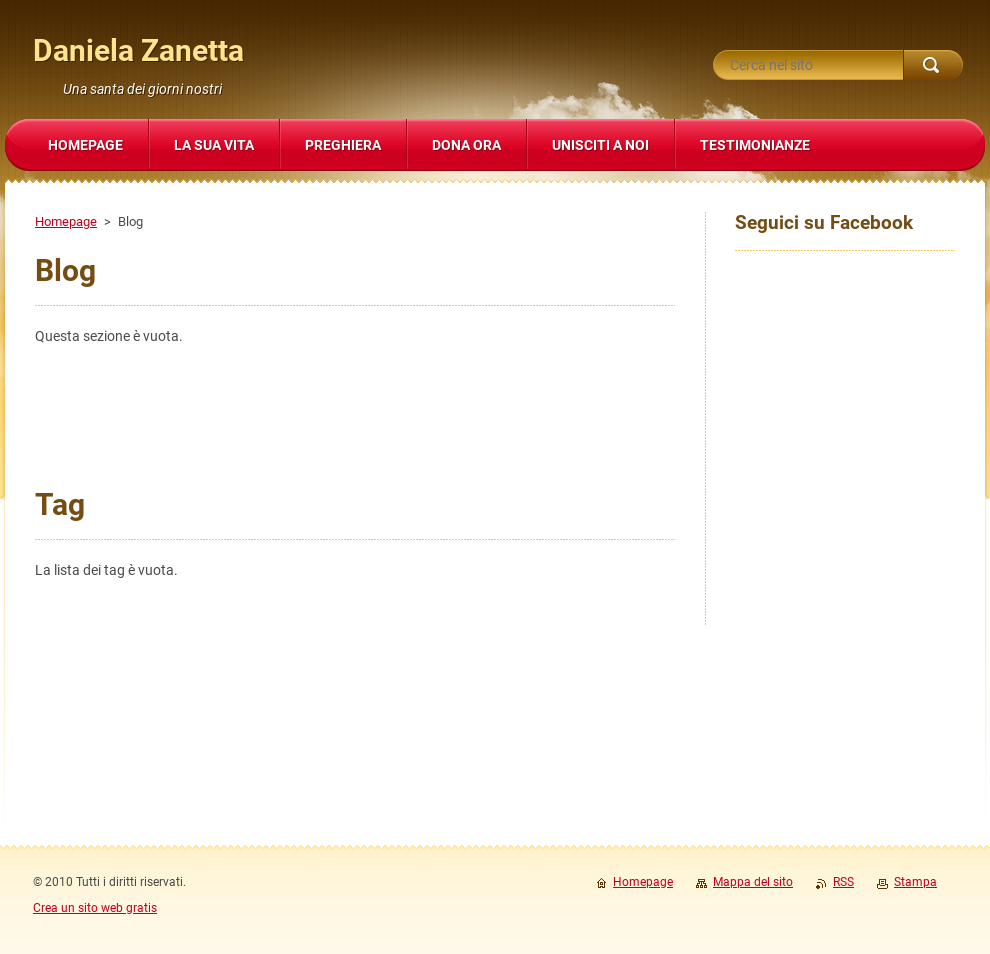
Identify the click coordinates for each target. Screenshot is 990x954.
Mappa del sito (753, 882)
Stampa (915, 882)
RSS (843, 882)
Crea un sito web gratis (95, 908)
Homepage (66, 221)
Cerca (933, 65)
